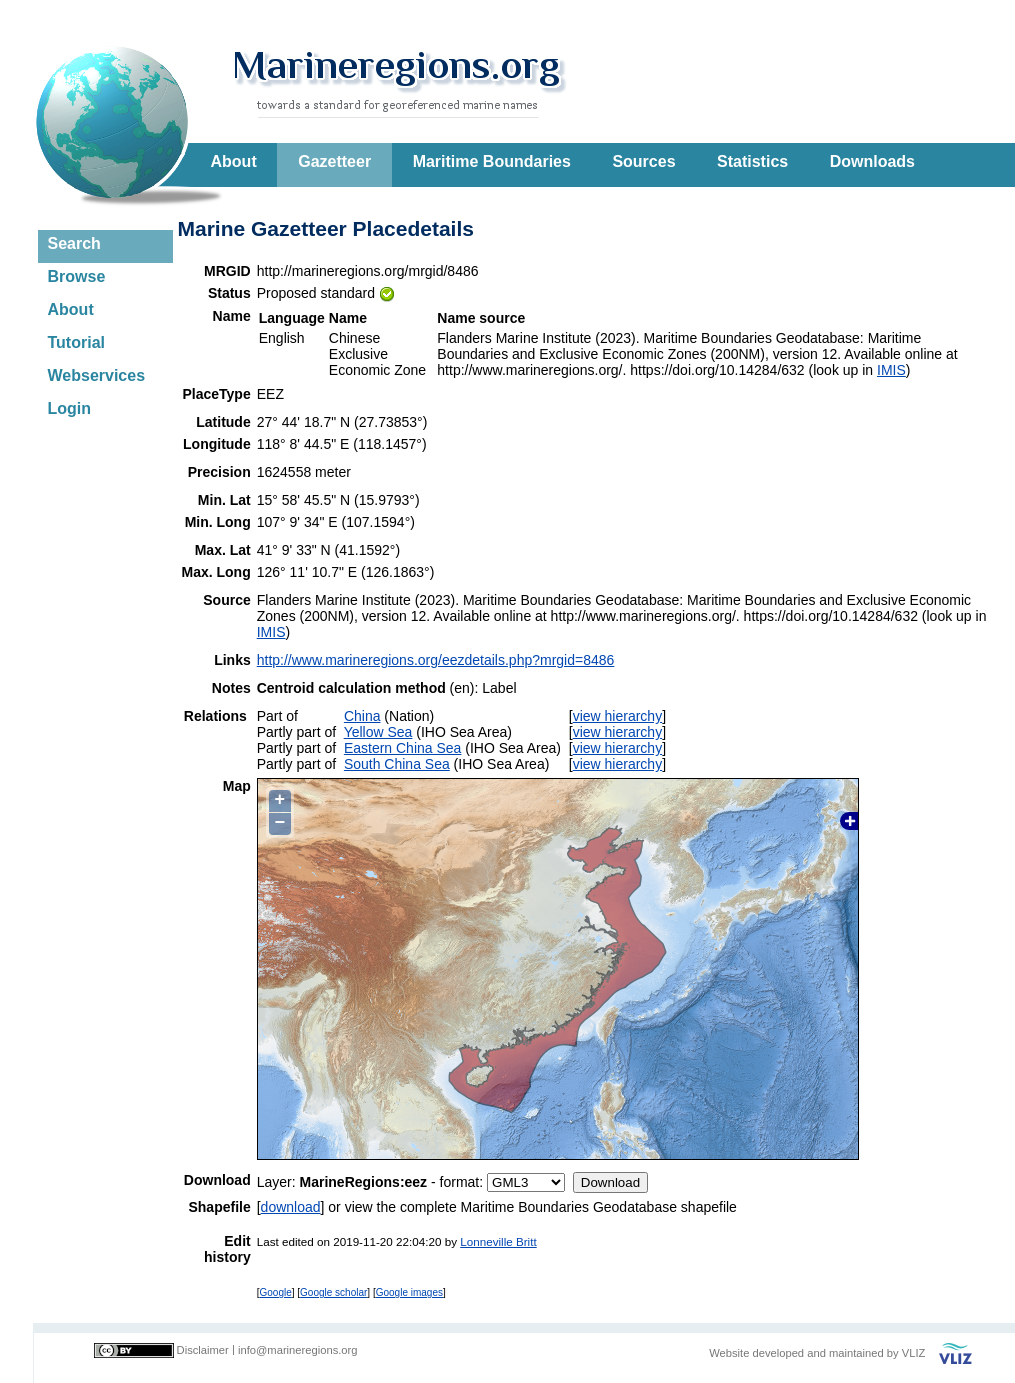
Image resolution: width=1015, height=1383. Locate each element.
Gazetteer (334, 161)
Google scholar (333, 1292)
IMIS (891, 370)
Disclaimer (203, 1350)
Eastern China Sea (403, 748)
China (362, 716)
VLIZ (914, 1353)
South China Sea (397, 764)
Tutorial (76, 342)
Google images (409, 1292)
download (291, 1207)
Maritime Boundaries (492, 161)
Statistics (752, 161)
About (234, 161)
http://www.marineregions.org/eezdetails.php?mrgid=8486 (436, 660)
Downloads (872, 161)
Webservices (97, 375)
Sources (643, 161)
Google (276, 1292)
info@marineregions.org (298, 1350)
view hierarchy (617, 716)
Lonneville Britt (498, 1241)
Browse (77, 276)
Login (70, 408)
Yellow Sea (378, 732)
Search (74, 243)
